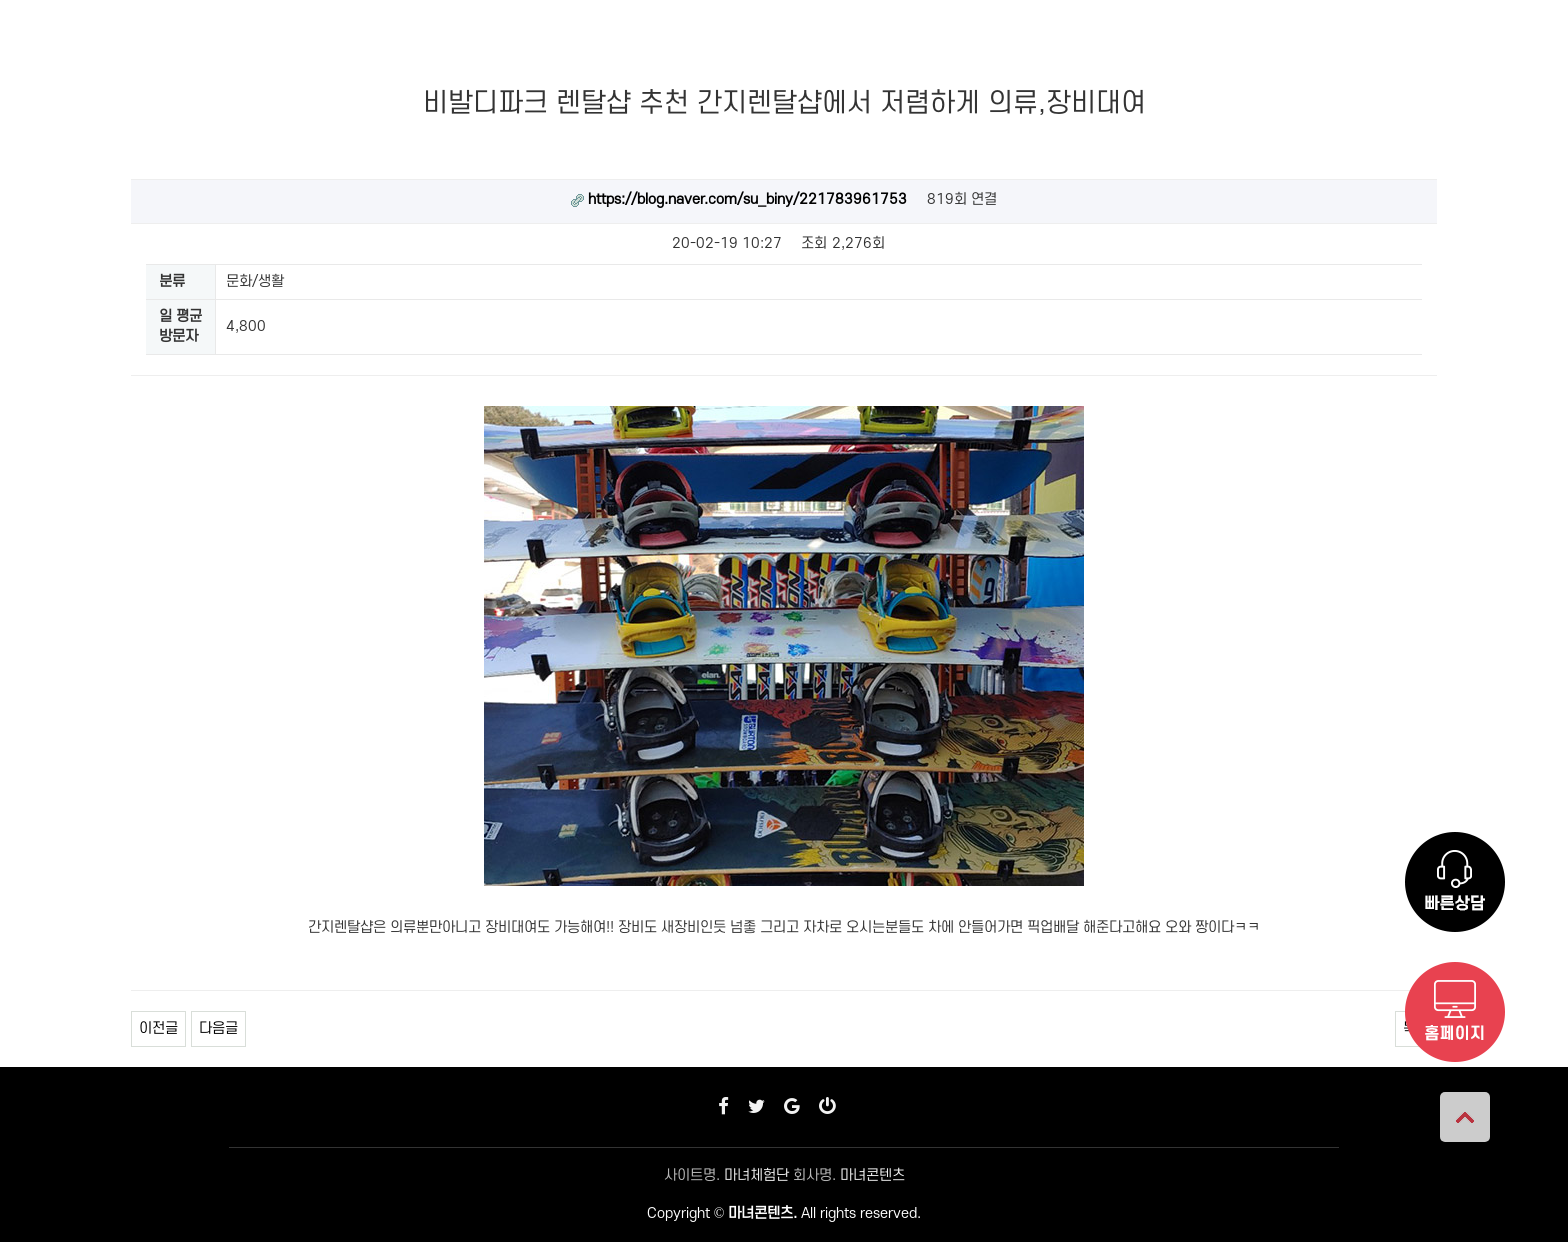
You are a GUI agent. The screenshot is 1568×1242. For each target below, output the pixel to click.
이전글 (158, 1028)
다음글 (218, 1028)
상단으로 (1465, 1117)
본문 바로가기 (0, 0)
